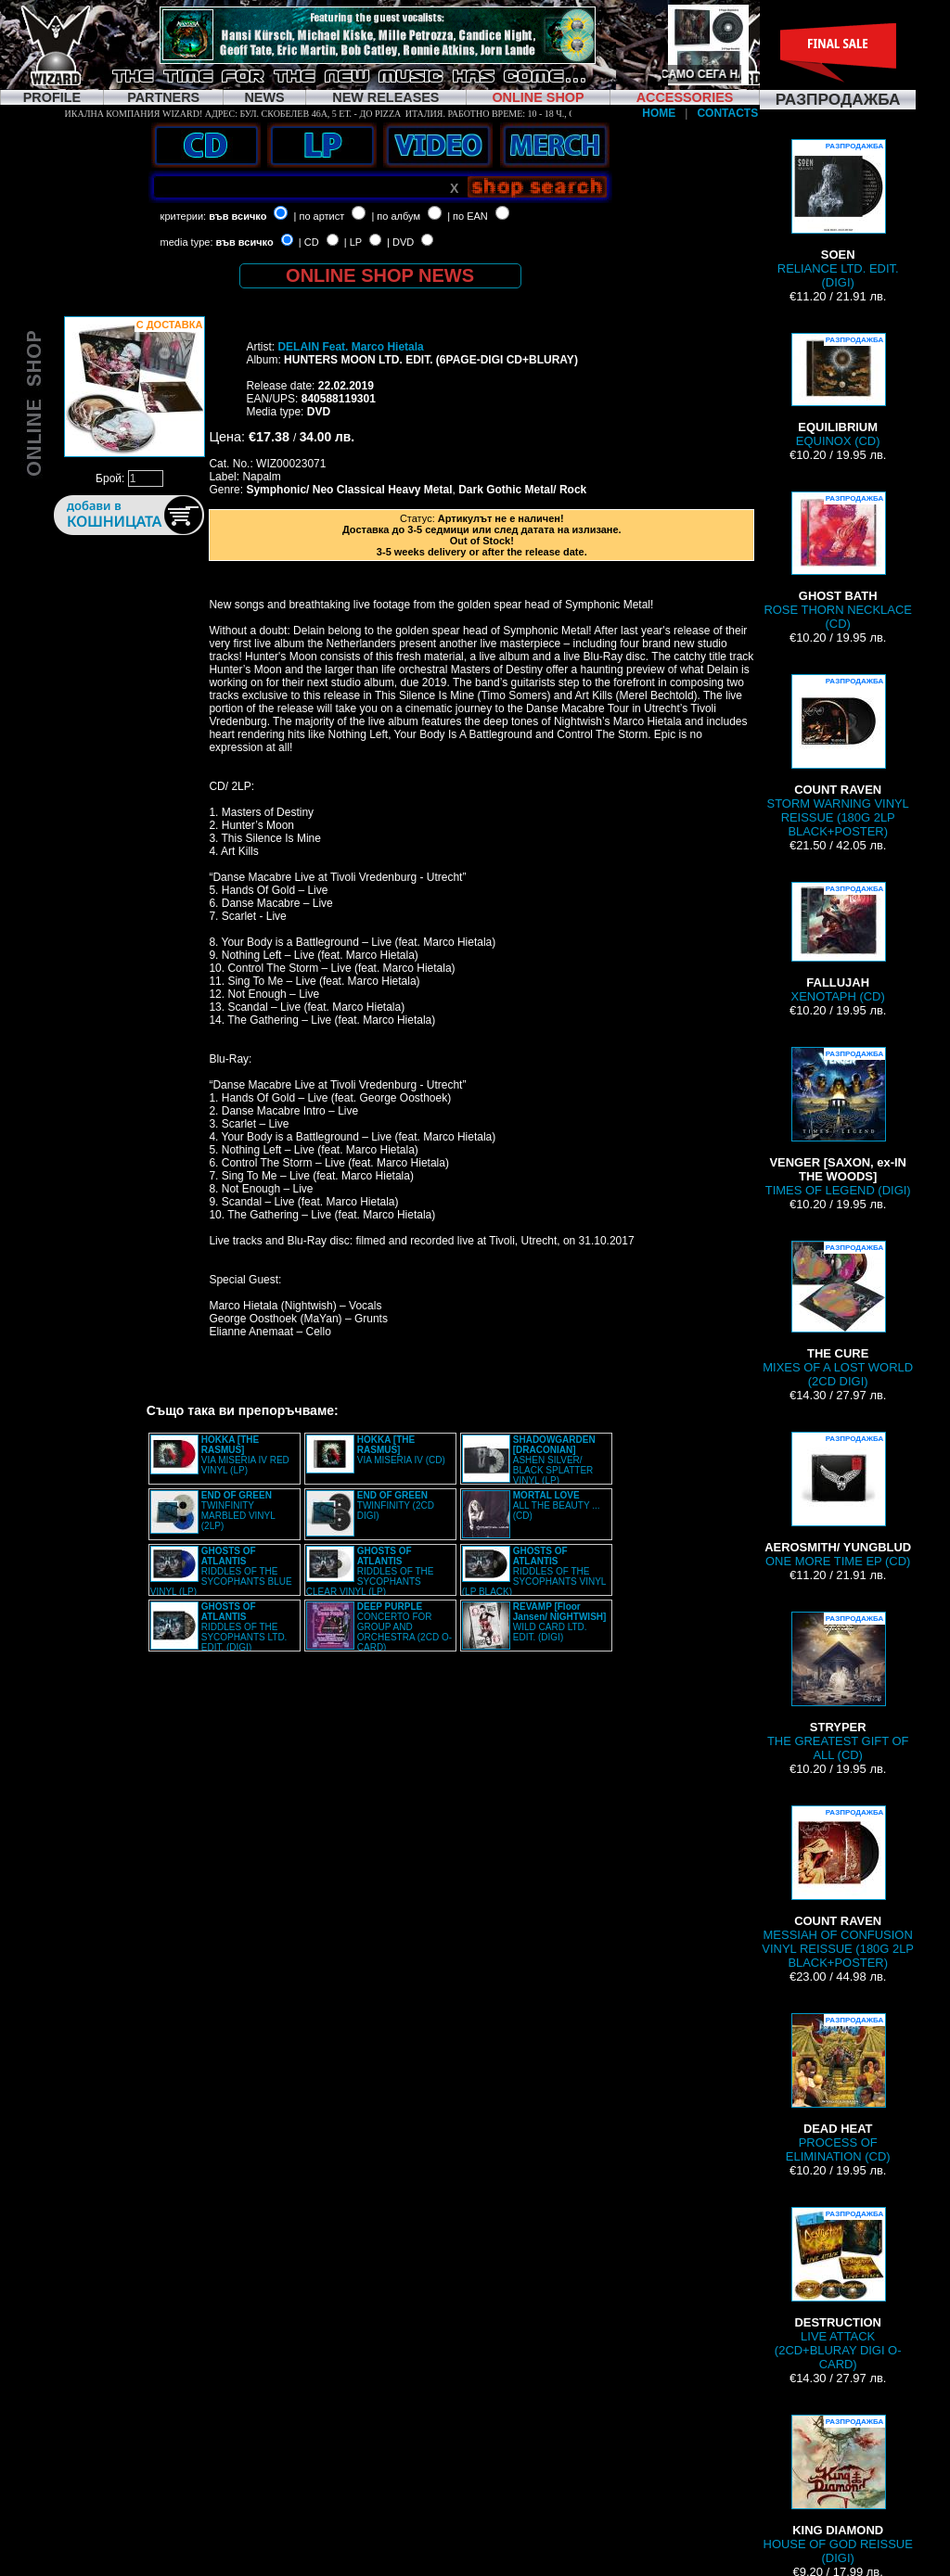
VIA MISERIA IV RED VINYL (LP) (245, 1455)
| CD (309, 242)
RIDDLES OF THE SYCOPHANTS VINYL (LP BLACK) (534, 1571)
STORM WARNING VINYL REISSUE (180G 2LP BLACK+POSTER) (838, 756)
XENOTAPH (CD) (838, 942)
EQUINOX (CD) (837, 390)
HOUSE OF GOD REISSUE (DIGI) (838, 2490)
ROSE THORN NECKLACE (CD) (838, 561)
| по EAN (467, 216)
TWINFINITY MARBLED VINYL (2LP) (238, 1510)
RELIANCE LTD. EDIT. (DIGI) (838, 214)
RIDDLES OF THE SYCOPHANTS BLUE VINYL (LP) (221, 1571)
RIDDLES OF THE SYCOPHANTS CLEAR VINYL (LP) (370, 1571)
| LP (353, 242)
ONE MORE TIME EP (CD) (837, 1500)
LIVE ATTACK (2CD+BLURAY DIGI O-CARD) (838, 2289)
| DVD (400, 242)
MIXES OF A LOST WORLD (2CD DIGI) (838, 1314)
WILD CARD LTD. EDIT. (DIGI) (560, 1621)
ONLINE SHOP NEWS (380, 275)
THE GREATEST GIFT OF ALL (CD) (838, 1687)
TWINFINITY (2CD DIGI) (395, 1505)
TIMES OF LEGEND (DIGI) (838, 1122)
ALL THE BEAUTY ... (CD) (556, 1505)
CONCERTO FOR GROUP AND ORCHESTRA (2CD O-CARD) (404, 1626)
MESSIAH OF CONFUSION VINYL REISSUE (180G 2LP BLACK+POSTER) (838, 1887)
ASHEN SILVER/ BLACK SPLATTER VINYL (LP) (554, 1460)
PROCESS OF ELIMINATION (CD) (838, 2088)
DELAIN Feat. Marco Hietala (350, 346)
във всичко (237, 216)
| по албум (395, 216)
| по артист (319, 216)
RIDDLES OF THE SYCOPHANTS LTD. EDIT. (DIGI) (244, 1626)
